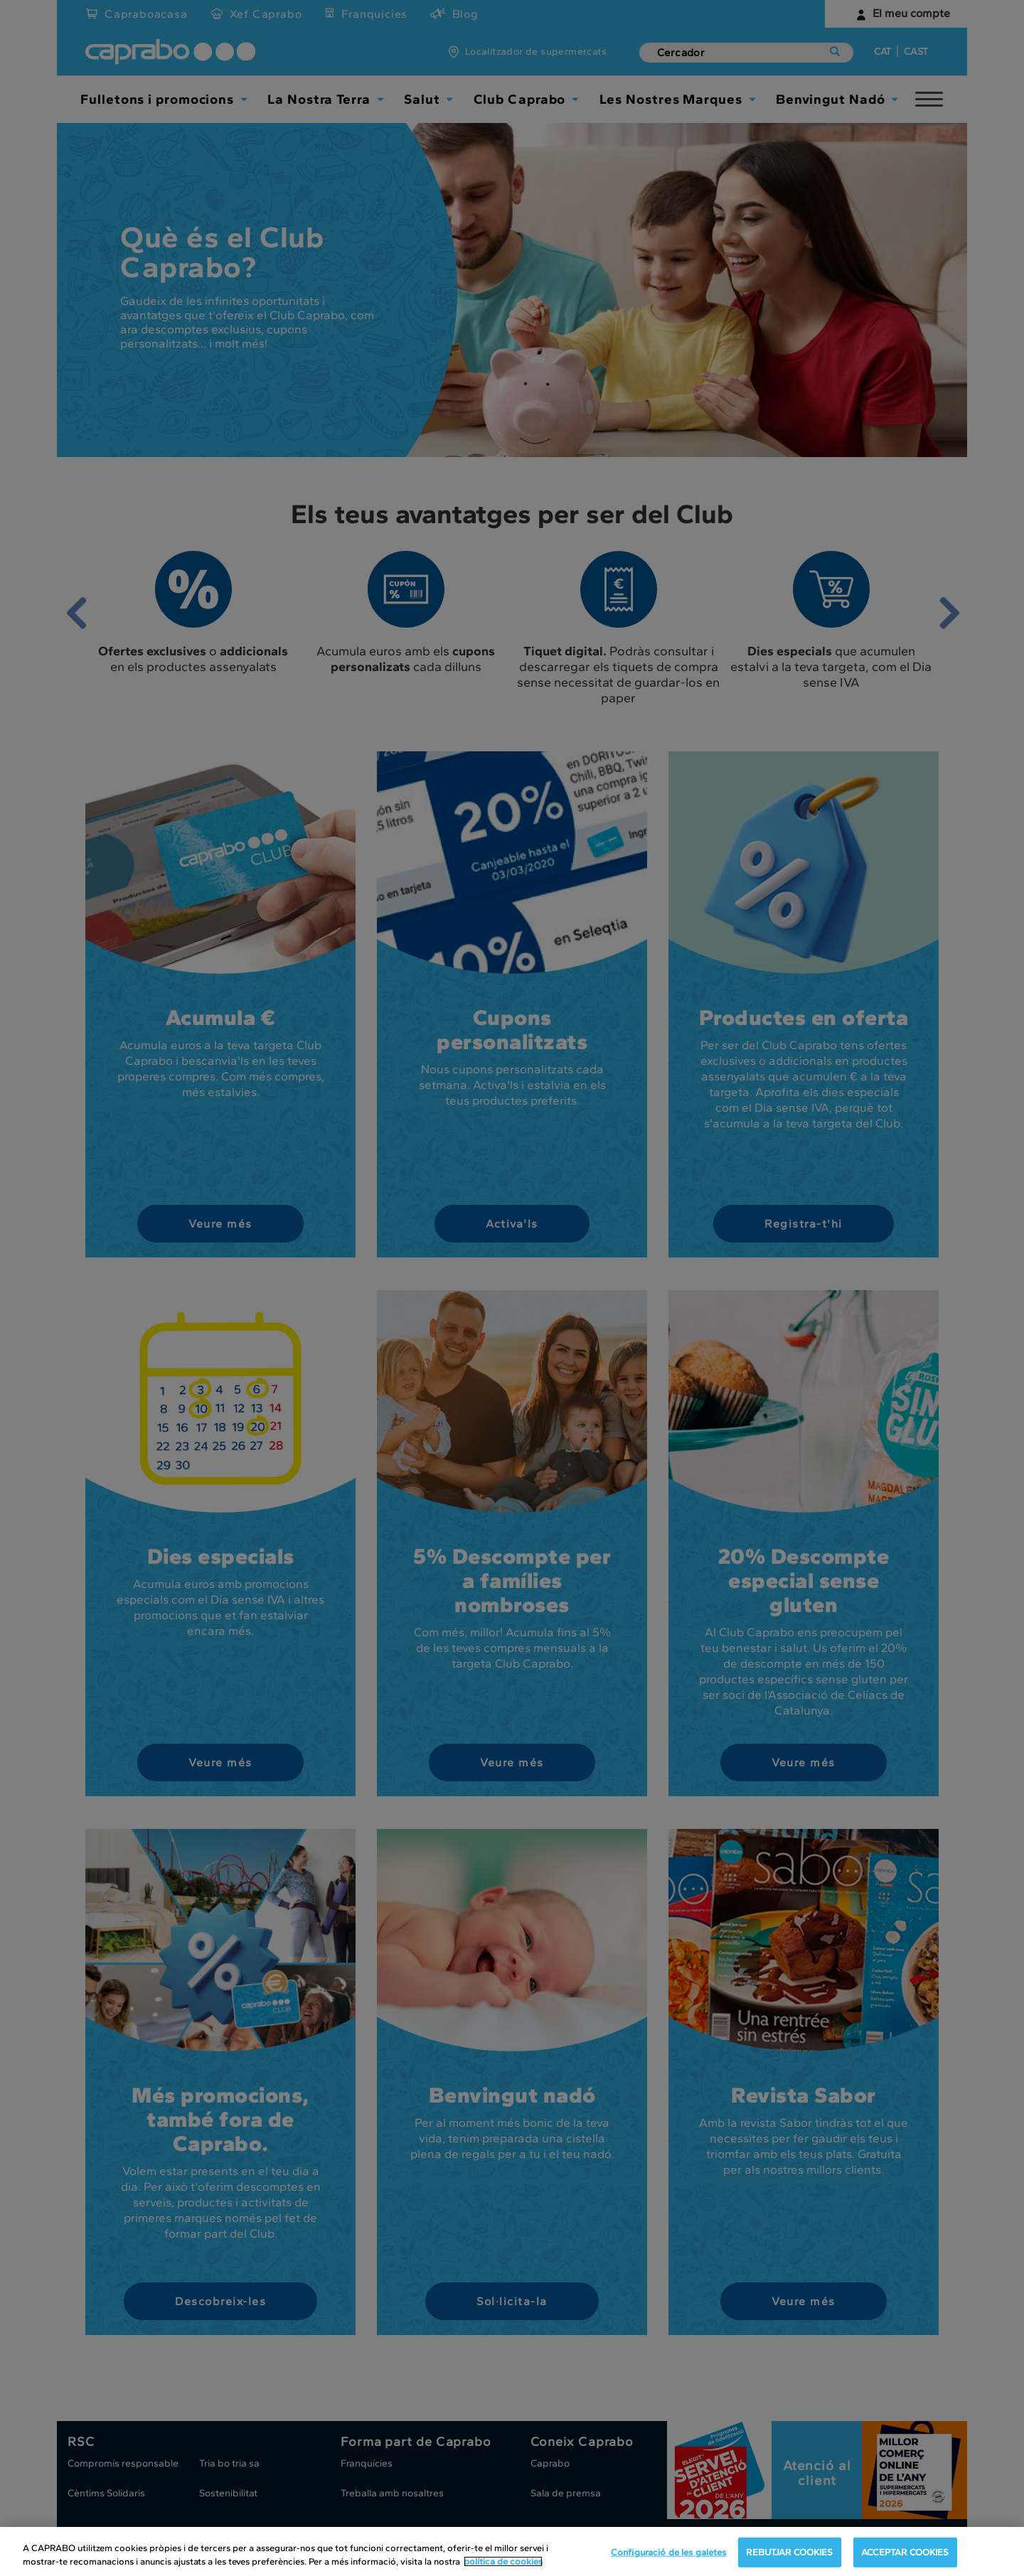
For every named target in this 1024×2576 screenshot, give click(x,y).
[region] (512, 2551)
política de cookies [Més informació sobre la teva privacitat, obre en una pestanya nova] (503, 2561)
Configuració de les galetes (669, 2552)
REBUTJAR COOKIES (789, 2552)
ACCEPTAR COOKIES (905, 2552)
